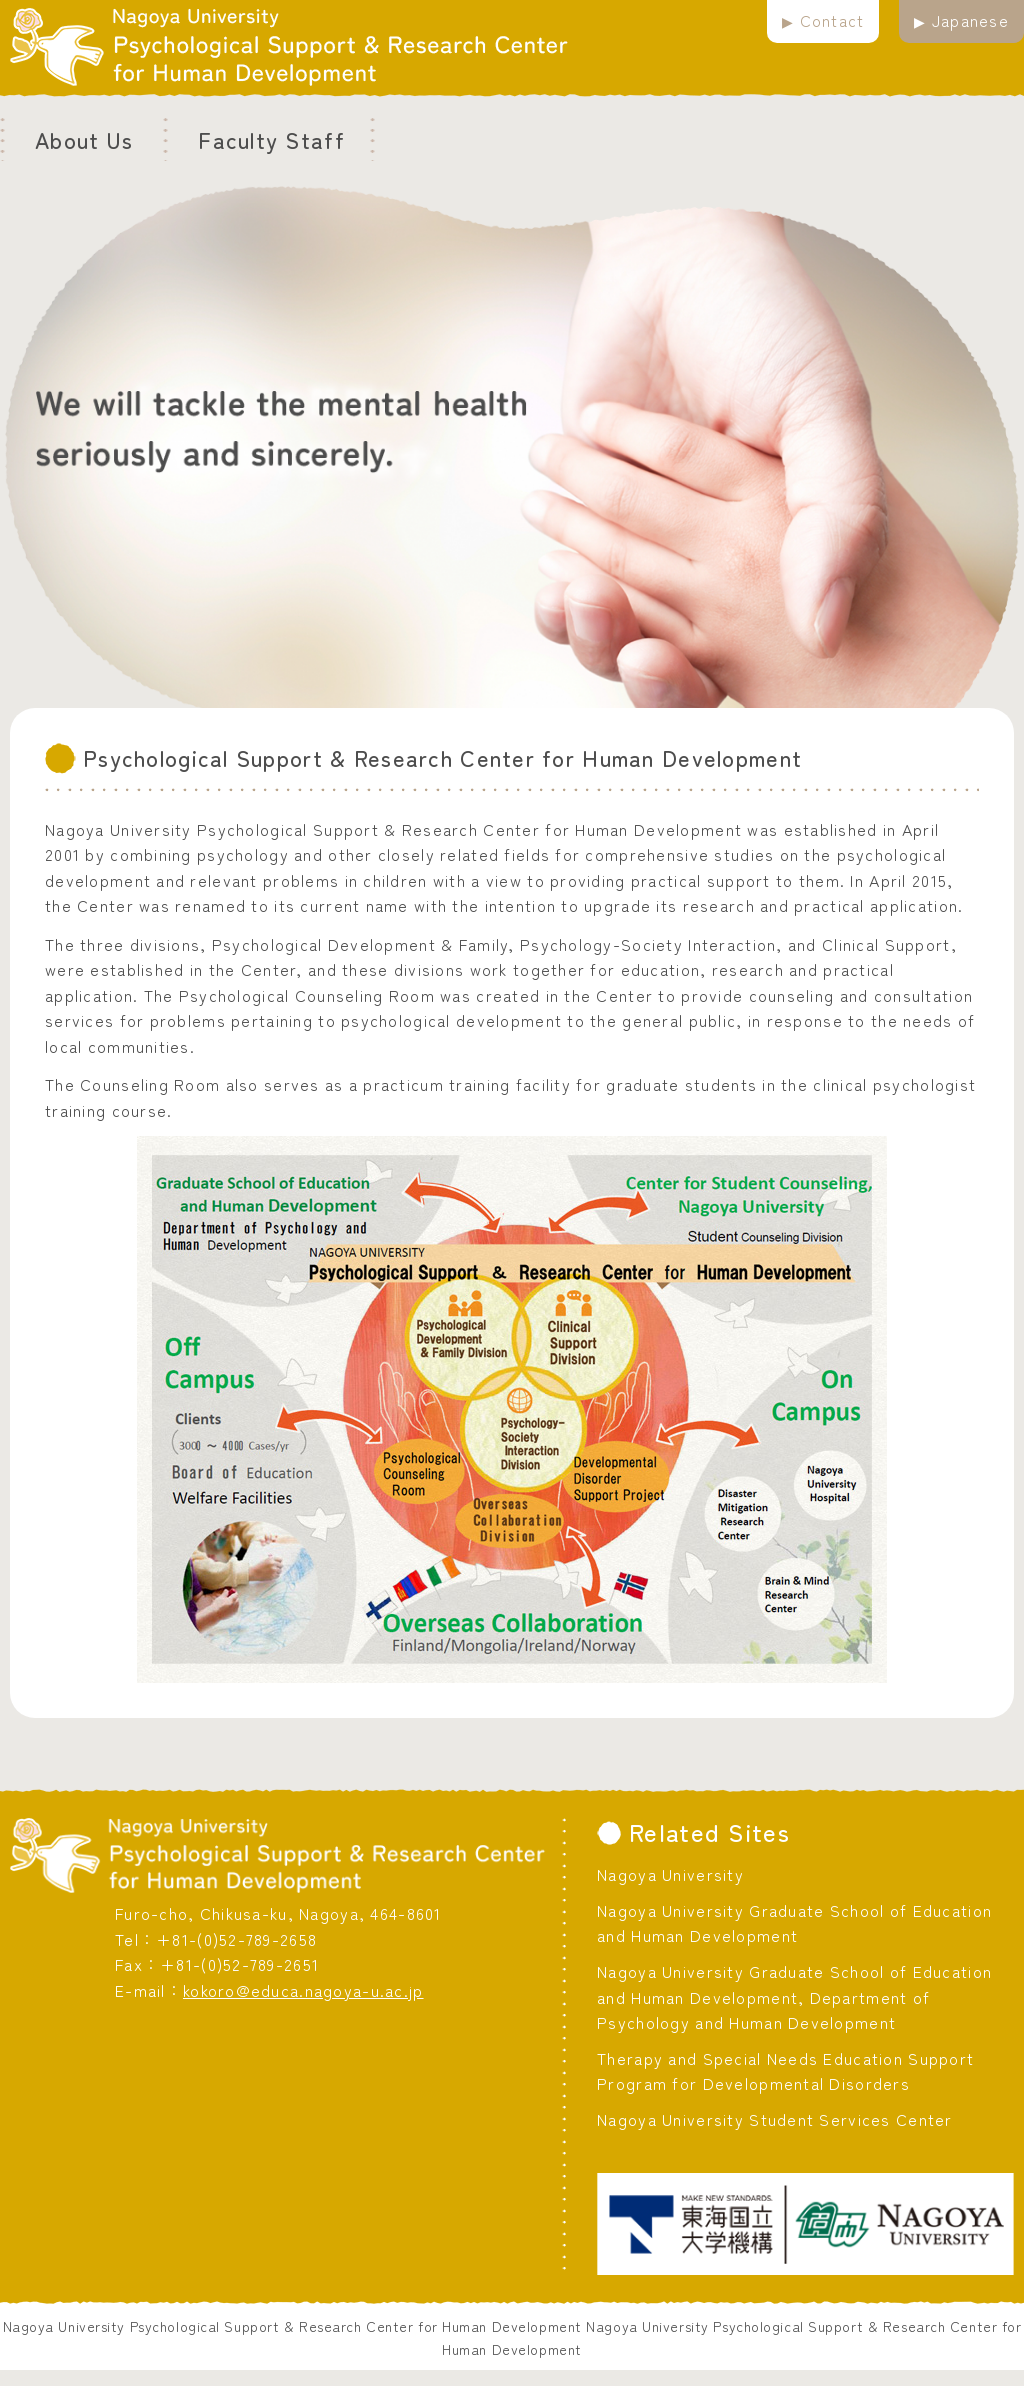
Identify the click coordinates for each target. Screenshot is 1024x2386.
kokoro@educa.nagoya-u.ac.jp (303, 1990)
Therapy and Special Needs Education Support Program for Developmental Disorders (785, 2071)
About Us (84, 139)
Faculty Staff (271, 139)
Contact (832, 20)
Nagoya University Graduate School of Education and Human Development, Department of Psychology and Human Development (794, 1996)
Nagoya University (670, 1874)
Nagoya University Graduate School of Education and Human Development (794, 1923)
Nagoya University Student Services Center (774, 2119)
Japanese (970, 20)
